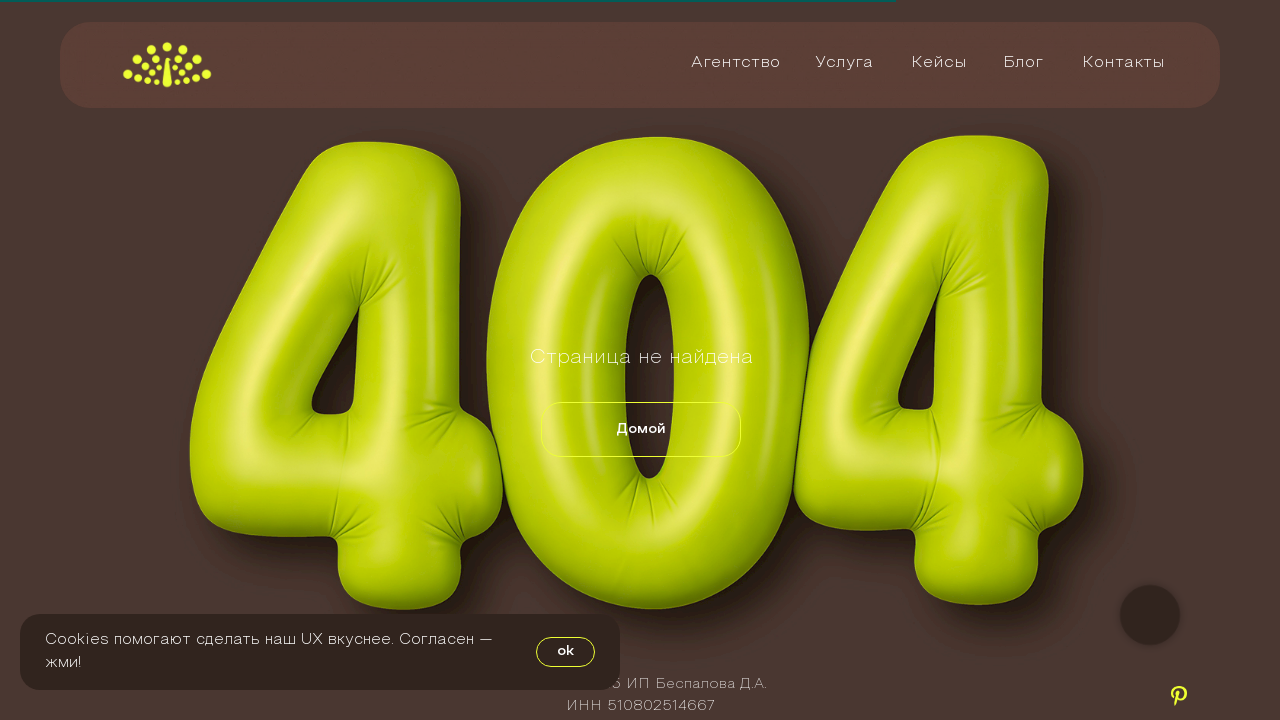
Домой (641, 429)
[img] (167, 64)
